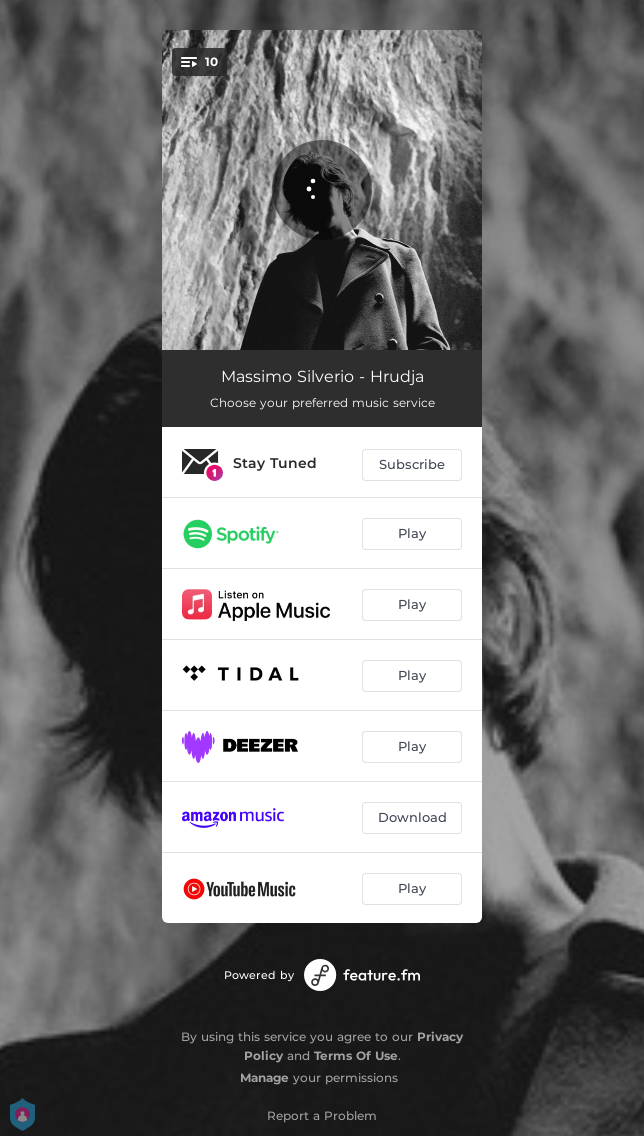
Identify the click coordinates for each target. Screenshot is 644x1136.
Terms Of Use (356, 1055)
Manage (264, 1077)
